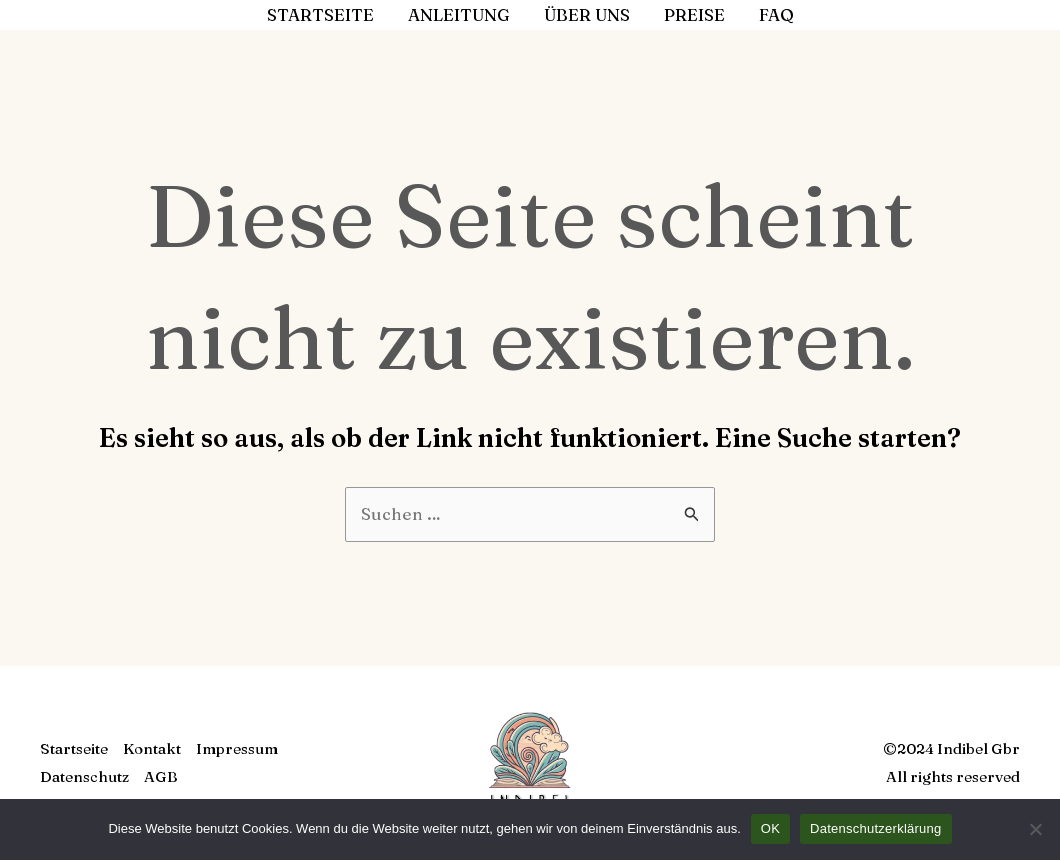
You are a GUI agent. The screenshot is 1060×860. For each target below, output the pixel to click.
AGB (161, 776)
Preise (694, 14)
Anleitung (459, 14)
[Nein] (1035, 829)
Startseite (320, 14)
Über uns (587, 14)
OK (770, 828)
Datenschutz (84, 776)
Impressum (237, 748)
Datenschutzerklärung (875, 828)
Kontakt (152, 748)
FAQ (776, 14)
